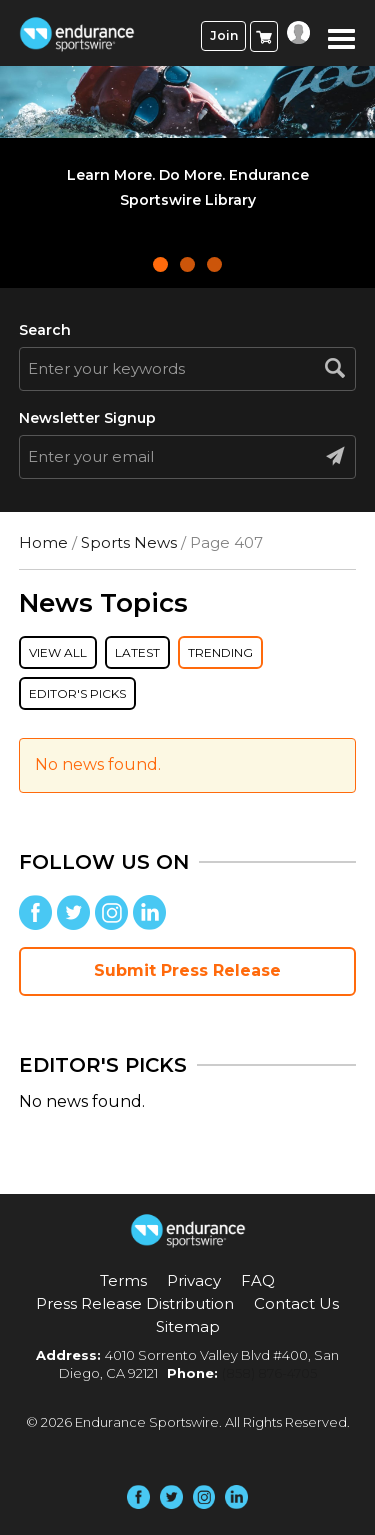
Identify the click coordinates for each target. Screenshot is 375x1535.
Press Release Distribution (135, 1303)
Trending (220, 652)
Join (224, 35)
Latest (137, 652)
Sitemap (188, 1326)
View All (58, 652)
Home (43, 542)
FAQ (258, 1280)
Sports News (129, 542)
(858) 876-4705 (269, 1373)
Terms (123, 1280)
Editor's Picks (77, 693)
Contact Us (296, 1303)
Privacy (194, 1280)
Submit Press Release (187, 970)
